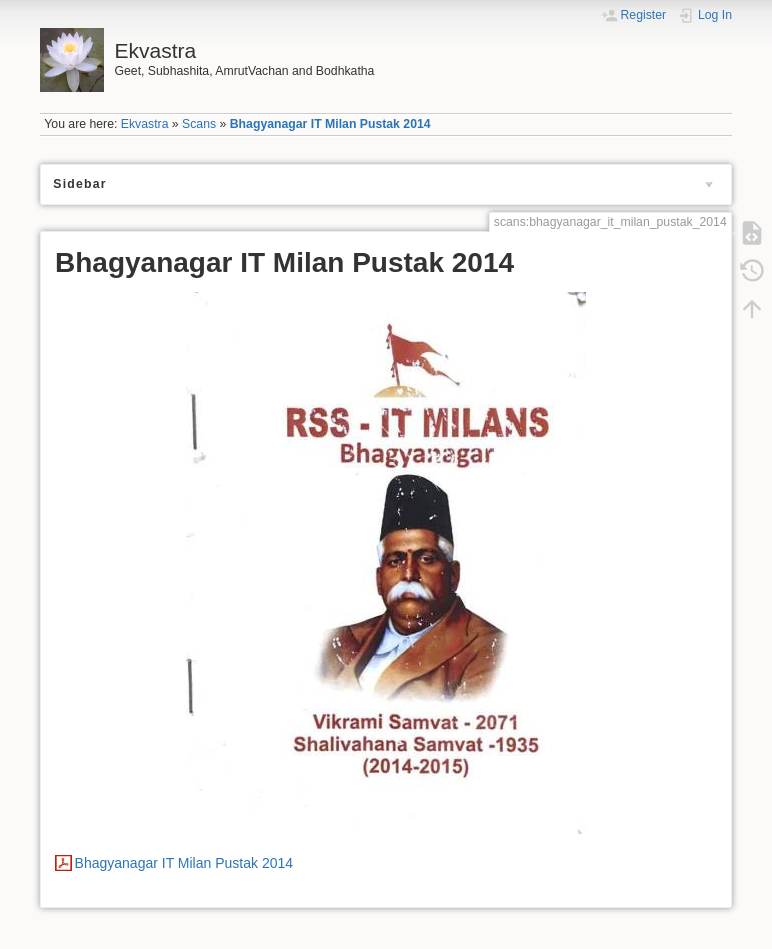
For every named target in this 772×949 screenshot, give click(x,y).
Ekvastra (145, 124)
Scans (199, 124)
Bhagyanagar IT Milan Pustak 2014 (330, 124)
